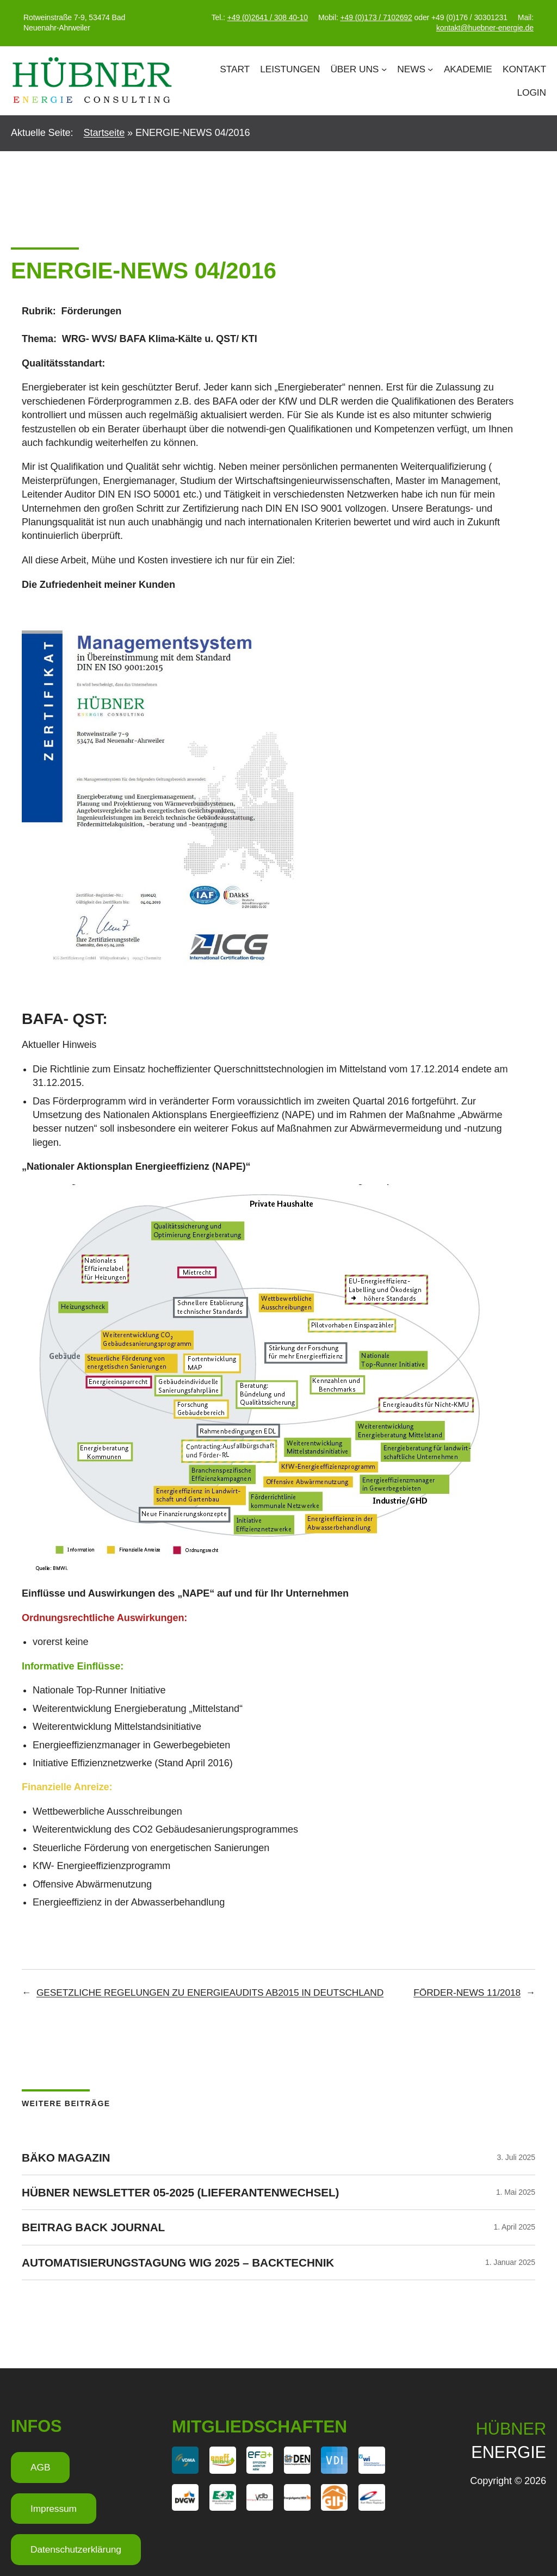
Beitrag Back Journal (93, 2227)
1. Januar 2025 (510, 2262)
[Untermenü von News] (430, 69)
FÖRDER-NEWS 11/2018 (467, 1992)
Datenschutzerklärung (75, 2549)
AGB (40, 2467)
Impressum (53, 2508)
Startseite (104, 132)
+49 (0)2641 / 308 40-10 (267, 17)
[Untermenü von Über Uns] (384, 69)
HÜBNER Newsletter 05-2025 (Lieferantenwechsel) (180, 2192)
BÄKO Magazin (66, 2157)
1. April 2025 (514, 2227)
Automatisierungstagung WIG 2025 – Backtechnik (178, 2262)
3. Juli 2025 (516, 2157)
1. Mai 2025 (515, 2192)
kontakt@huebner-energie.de (485, 27)
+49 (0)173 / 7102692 (376, 17)
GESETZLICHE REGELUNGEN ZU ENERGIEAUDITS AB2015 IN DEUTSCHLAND (209, 1992)
